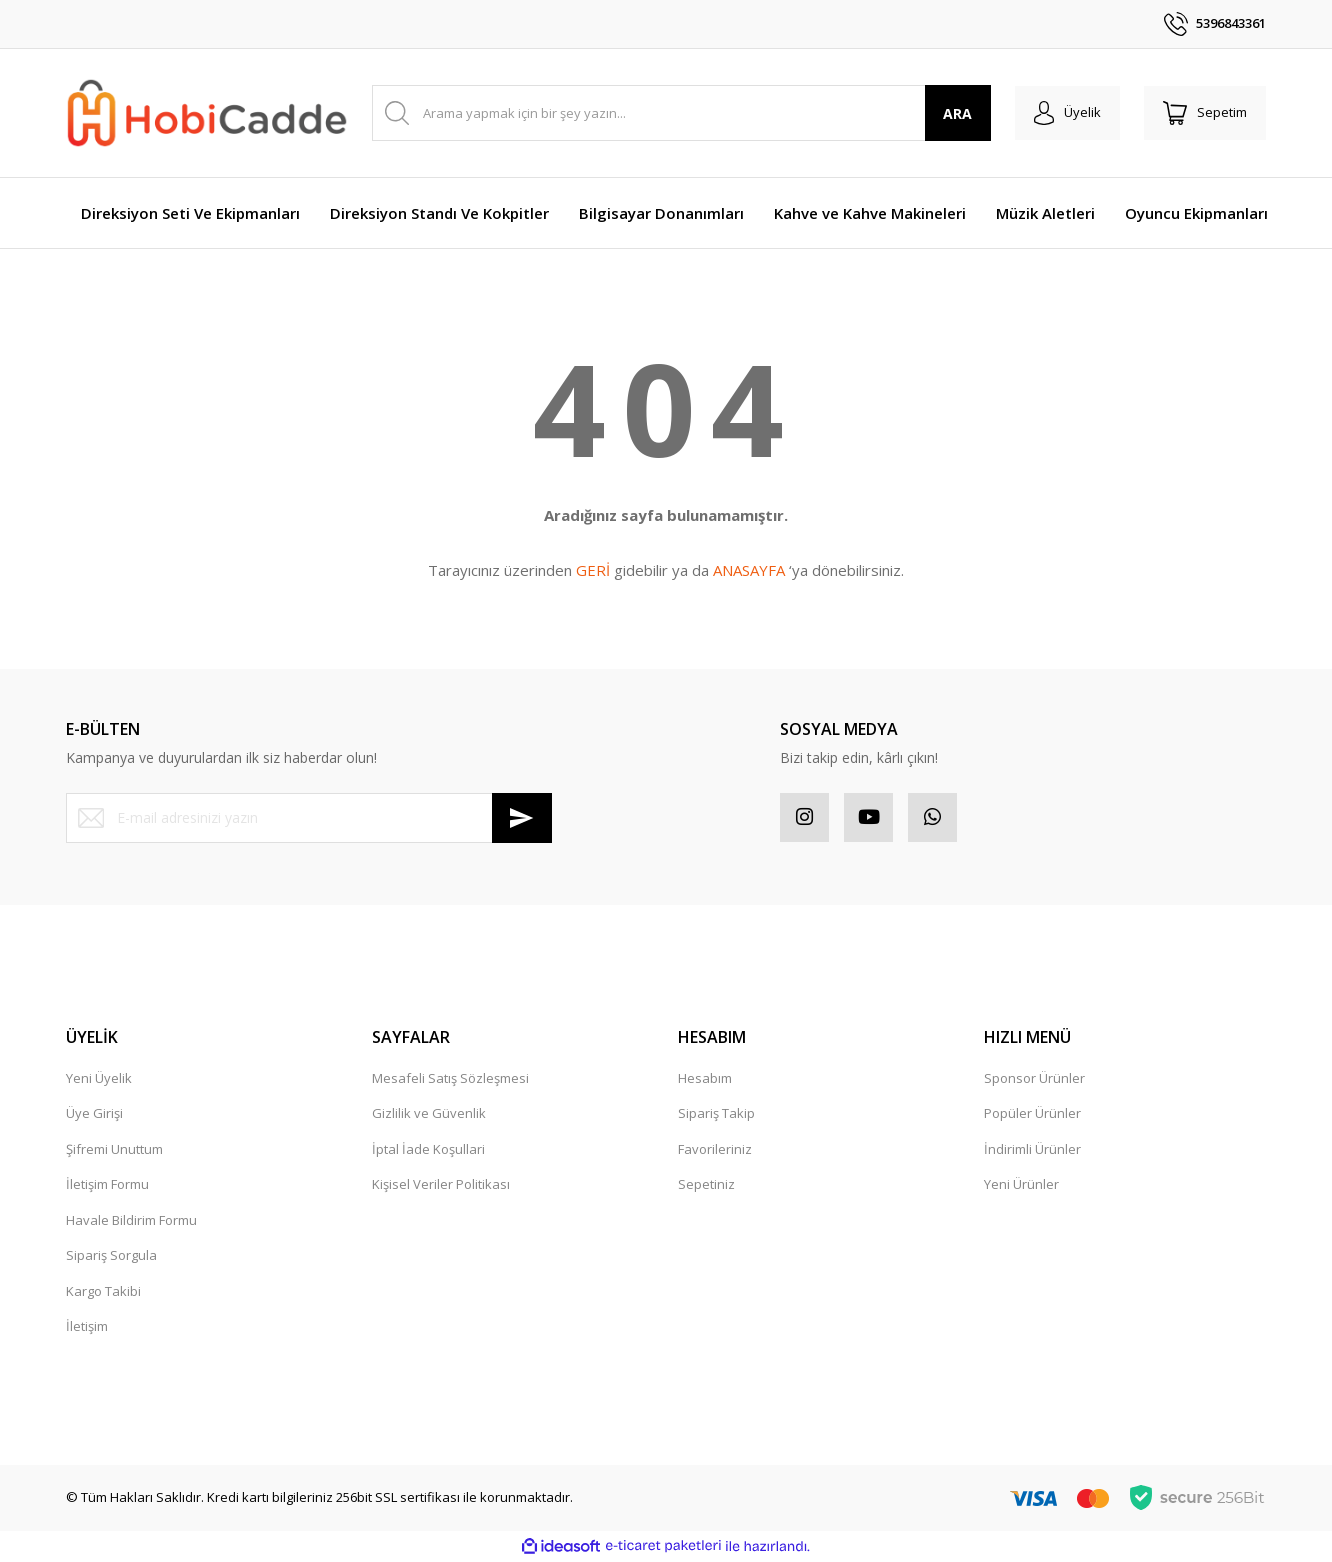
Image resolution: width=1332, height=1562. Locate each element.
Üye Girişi (94, 1114)
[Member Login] (1064, 113)
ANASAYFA (749, 570)
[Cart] (1204, 113)
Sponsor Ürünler (1034, 1079)
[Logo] (207, 113)
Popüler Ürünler (1032, 1114)
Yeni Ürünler (1021, 1185)
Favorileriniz (715, 1150)
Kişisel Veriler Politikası (441, 1185)
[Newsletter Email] (309, 818)
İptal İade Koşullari (428, 1150)
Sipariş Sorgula (111, 1256)
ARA (954, 113)
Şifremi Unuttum (114, 1150)
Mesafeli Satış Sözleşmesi (450, 1079)
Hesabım (705, 1079)
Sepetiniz (706, 1185)
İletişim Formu (107, 1185)
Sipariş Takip (716, 1114)
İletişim (87, 1327)
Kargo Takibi (103, 1292)
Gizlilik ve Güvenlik (429, 1114)
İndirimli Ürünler (1032, 1150)
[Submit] (522, 818)
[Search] (679, 113)
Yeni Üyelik (99, 1079)
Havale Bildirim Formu (131, 1221)
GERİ (593, 570)
